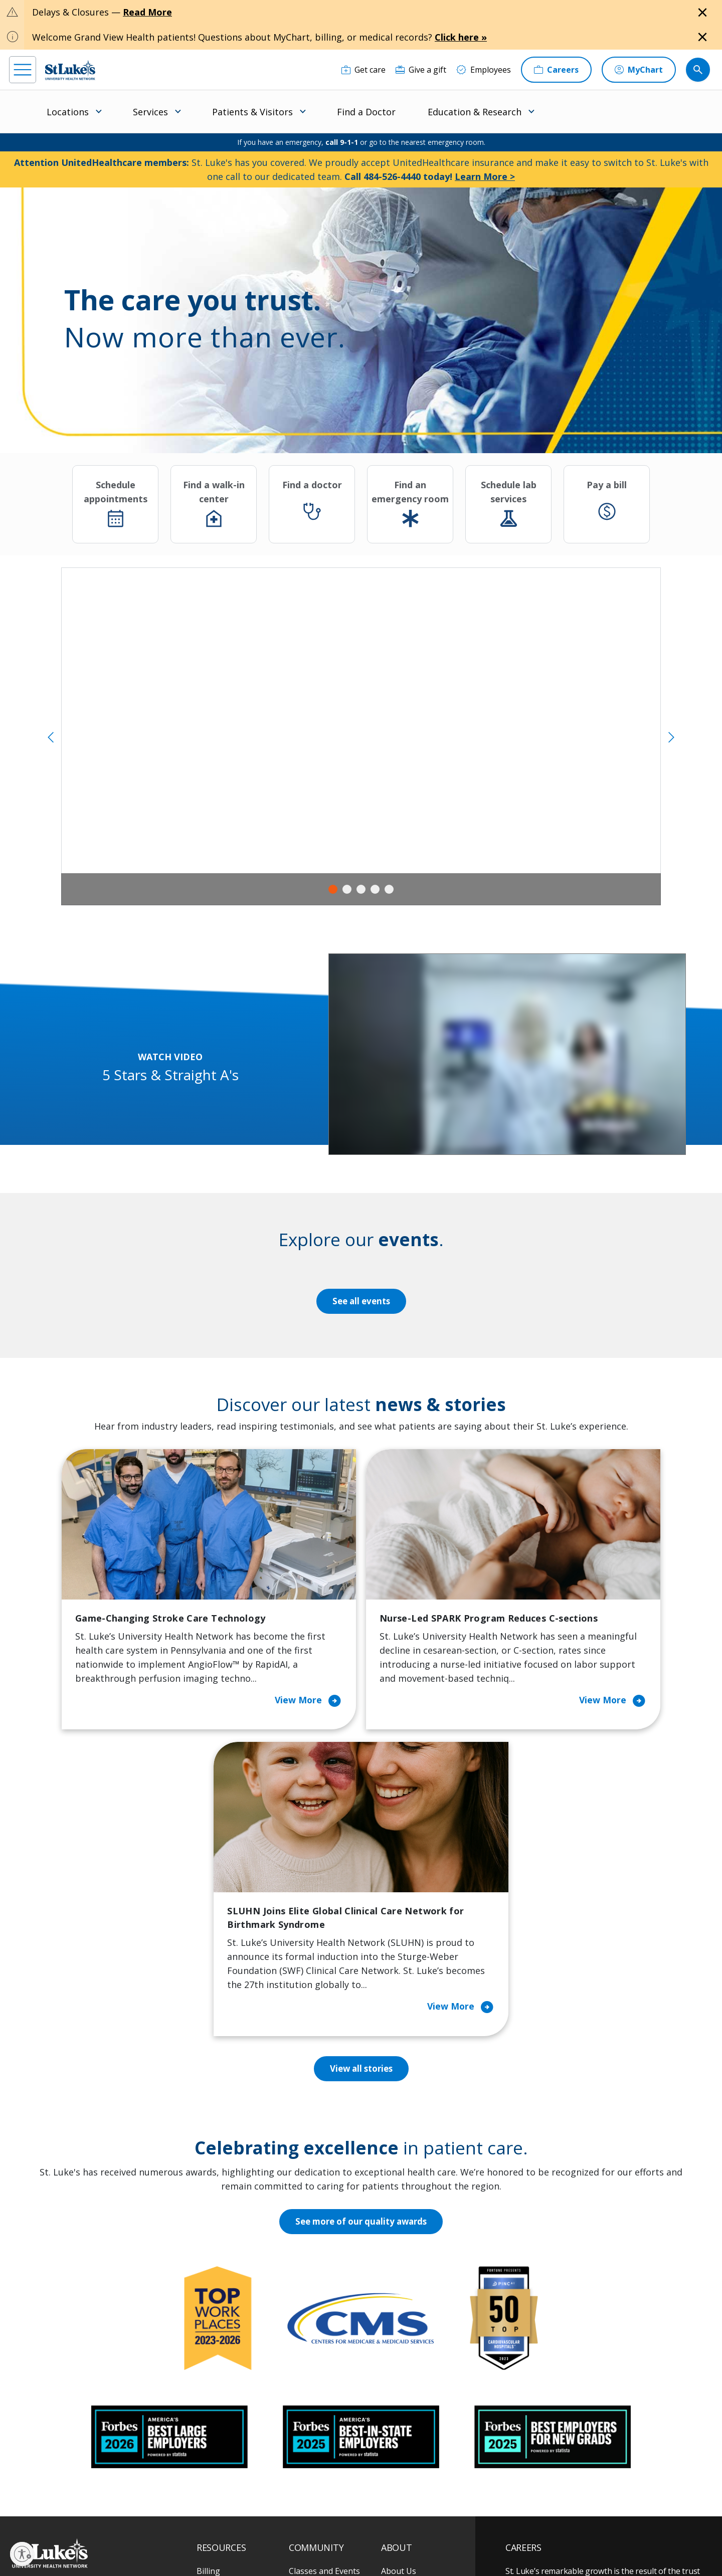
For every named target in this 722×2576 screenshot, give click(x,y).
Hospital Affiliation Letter (231, 2397)
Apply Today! (551, 2448)
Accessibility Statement (278, 2534)
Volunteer (307, 2404)
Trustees (398, 2453)
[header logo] (70, 70)
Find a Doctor (366, 112)
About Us (398, 2306)
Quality (394, 2432)
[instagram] (49, 2512)
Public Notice (336, 2534)
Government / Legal (345, 2545)
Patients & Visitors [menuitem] (252, 112)
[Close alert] (702, 12)
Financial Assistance (234, 2327)
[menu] (22, 70)
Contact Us (401, 2327)
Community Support (327, 2362)
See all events (361, 1301)
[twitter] (139, 2512)
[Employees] (483, 70)
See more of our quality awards (361, 1957)
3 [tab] (361, 889)
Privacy (227, 2534)
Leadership (402, 2390)
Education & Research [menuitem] (474, 112)
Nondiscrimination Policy (231, 2545)
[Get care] (363, 70)
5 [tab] (389, 889)
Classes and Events (324, 2306)
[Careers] (556, 70)
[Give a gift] (421, 70)
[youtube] (170, 2511)
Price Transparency (233, 2425)
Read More (147, 12)
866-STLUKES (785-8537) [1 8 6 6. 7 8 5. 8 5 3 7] (93, 2318)
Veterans (214, 2446)
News (391, 2411)
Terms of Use (383, 2534)
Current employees (565, 2489)
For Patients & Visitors (238, 2348)
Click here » (461, 37)
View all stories (361, 1805)
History (395, 2369)
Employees (401, 2348)
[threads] (109, 2513)
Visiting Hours (223, 2467)
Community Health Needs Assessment (324, 2334)
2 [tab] (346, 889)
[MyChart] (639, 70)
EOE (202, 2534)
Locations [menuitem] (68, 112)
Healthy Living (315, 2383)
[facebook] (18, 2512)
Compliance (291, 2545)
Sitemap (393, 2545)
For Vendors (220, 2369)
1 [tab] (332, 889)
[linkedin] (79, 2512)
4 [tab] (375, 889)
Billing (208, 2306)
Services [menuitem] (150, 112)
